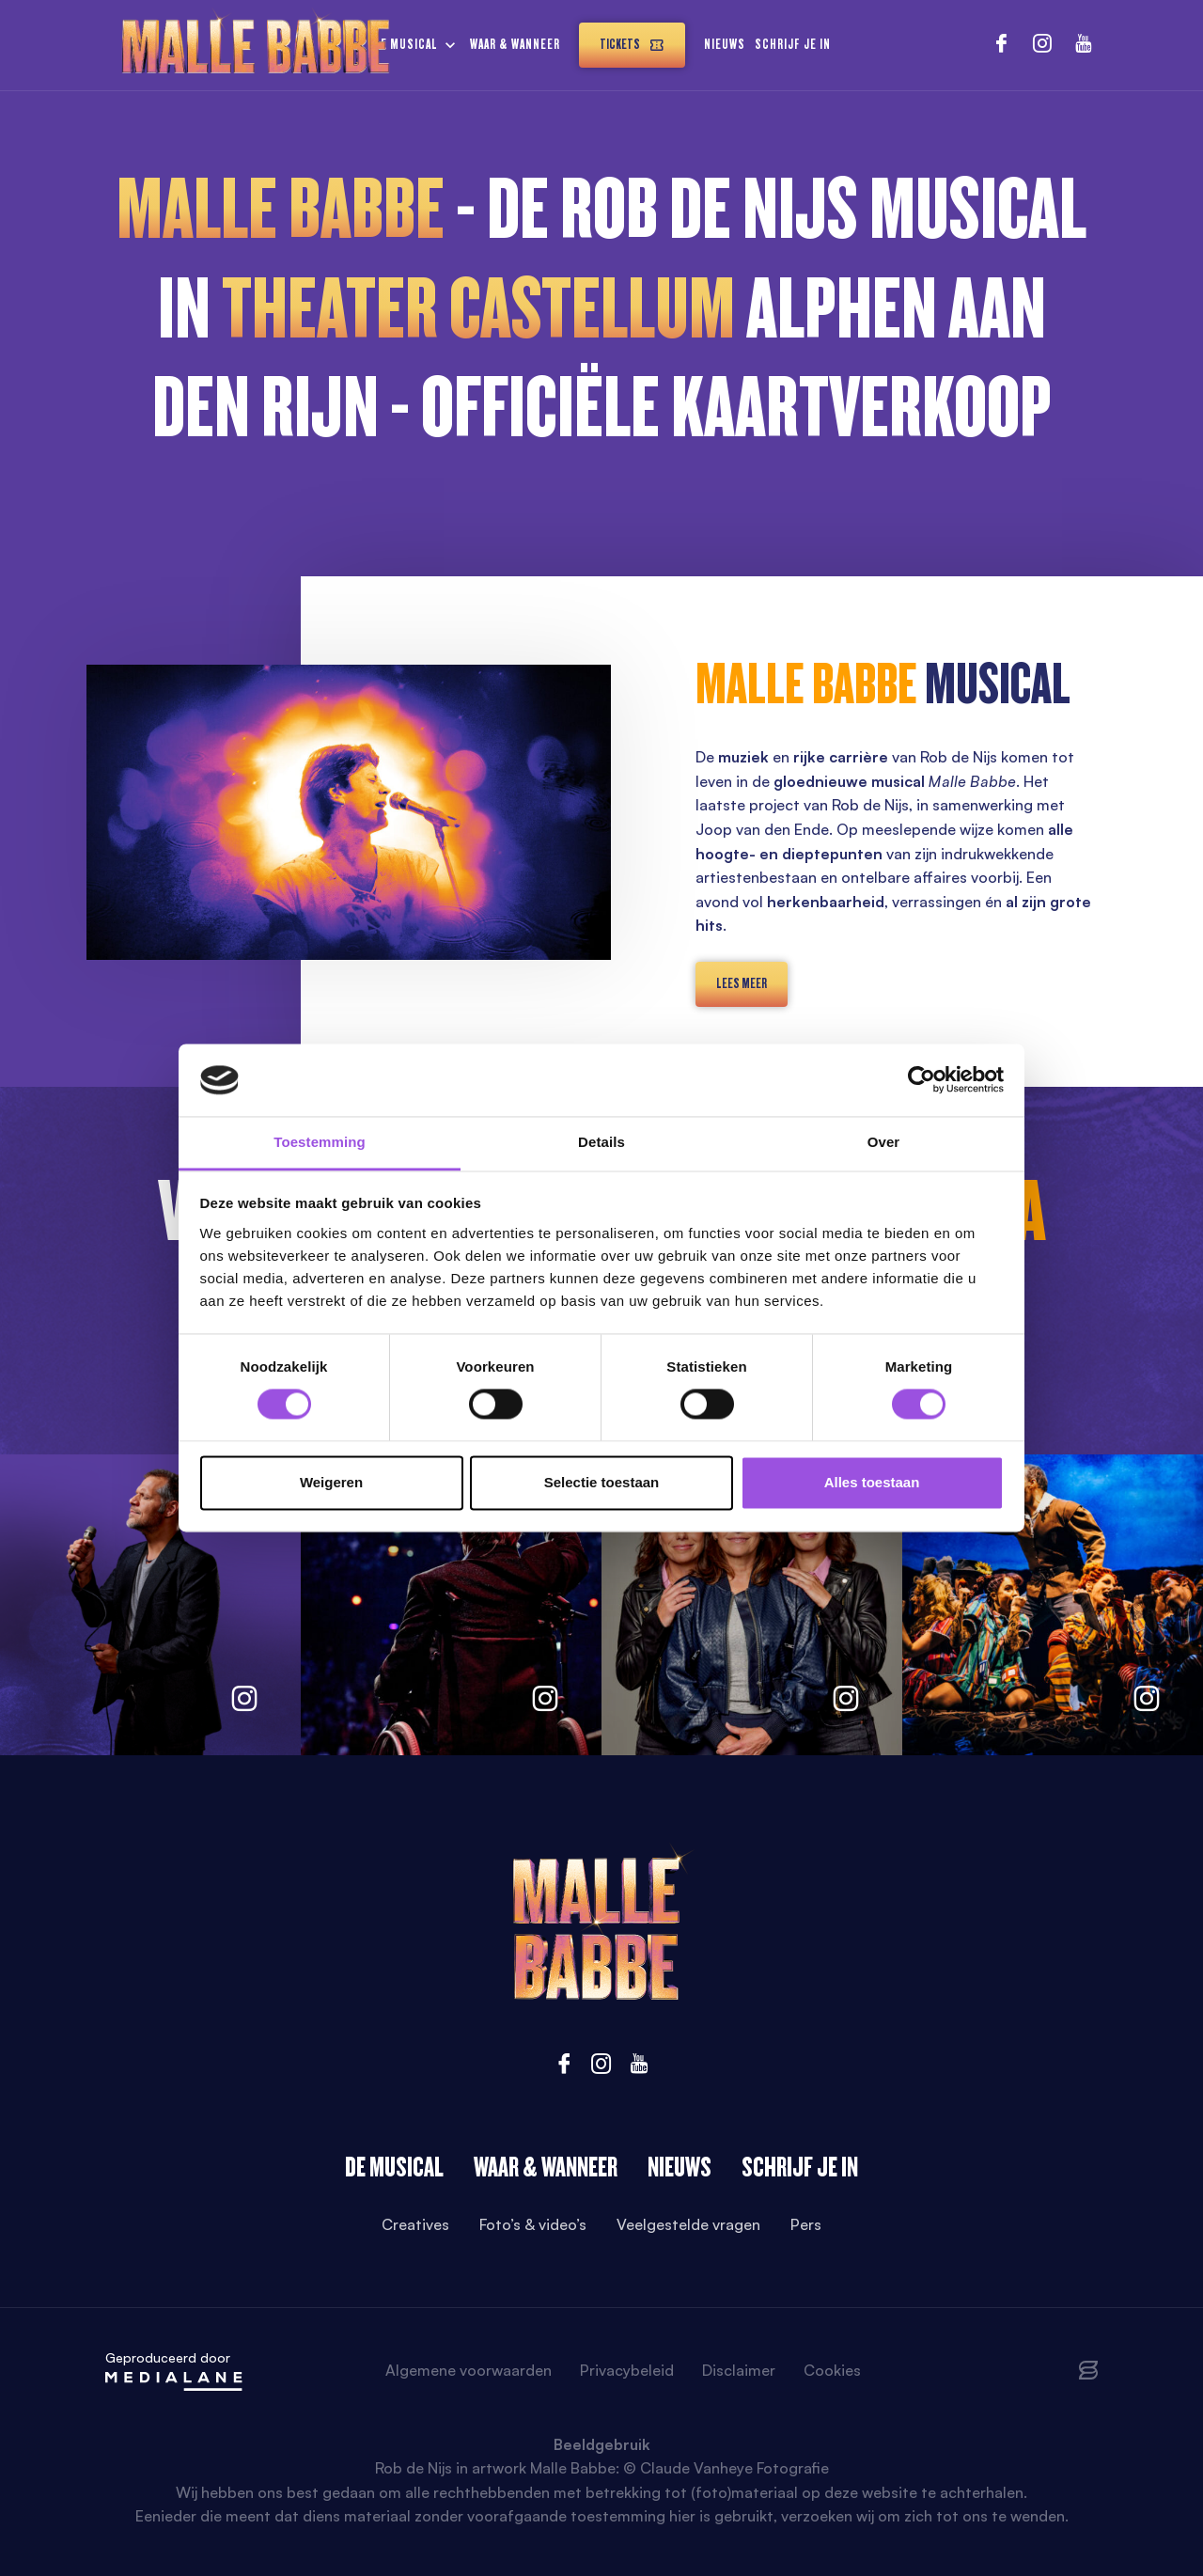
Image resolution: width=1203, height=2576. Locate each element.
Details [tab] (601, 1142)
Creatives (415, 2224)
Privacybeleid (627, 2370)
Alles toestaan (872, 1482)
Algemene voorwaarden (468, 2370)
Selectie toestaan (602, 1482)
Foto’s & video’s (532, 2224)
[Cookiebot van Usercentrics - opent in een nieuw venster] (921, 1080)
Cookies (832, 2370)
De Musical (394, 2167)
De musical (405, 44)
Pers (805, 2224)
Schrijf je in (793, 44)
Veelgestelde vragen (688, 2224)
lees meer (741, 983)
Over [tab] (883, 1142)
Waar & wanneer (515, 44)
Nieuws (724, 44)
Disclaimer (738, 2370)
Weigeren (331, 1482)
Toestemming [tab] (319, 1142)
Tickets (632, 45)
